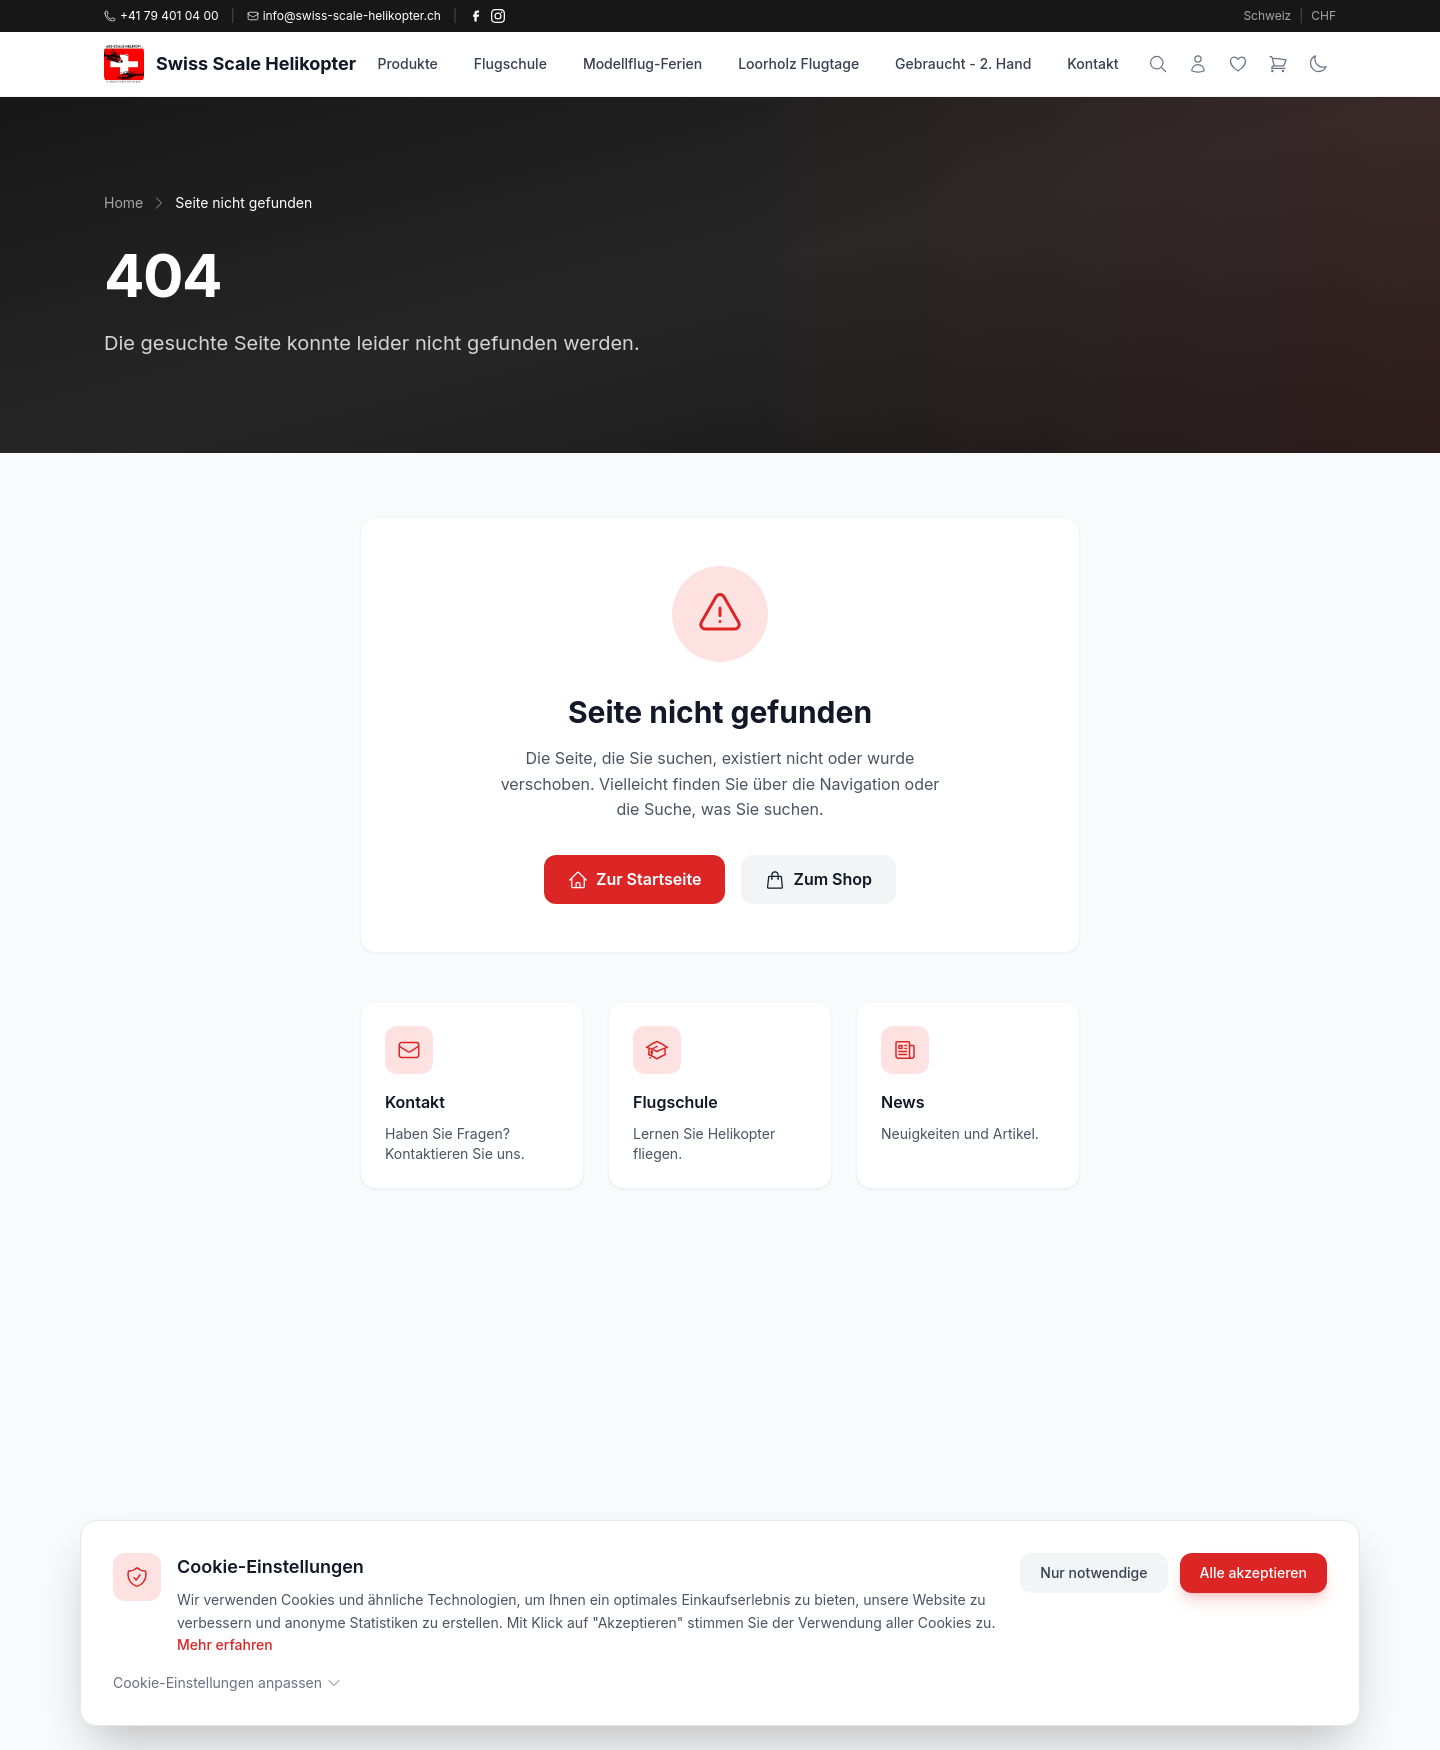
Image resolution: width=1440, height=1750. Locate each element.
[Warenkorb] (1278, 64)
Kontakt (1092, 63)
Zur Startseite (635, 879)
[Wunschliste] (1238, 64)
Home (123, 202)
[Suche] (1158, 64)
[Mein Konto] (1198, 64)
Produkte (407, 63)
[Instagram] (498, 16)
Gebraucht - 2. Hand (963, 63)
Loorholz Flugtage (798, 63)
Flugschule (510, 63)
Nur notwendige (1093, 1572)
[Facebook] (476, 16)
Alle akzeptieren (1254, 1572)
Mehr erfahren (225, 1644)
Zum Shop (818, 879)
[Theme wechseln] (1318, 64)
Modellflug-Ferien (642, 63)
